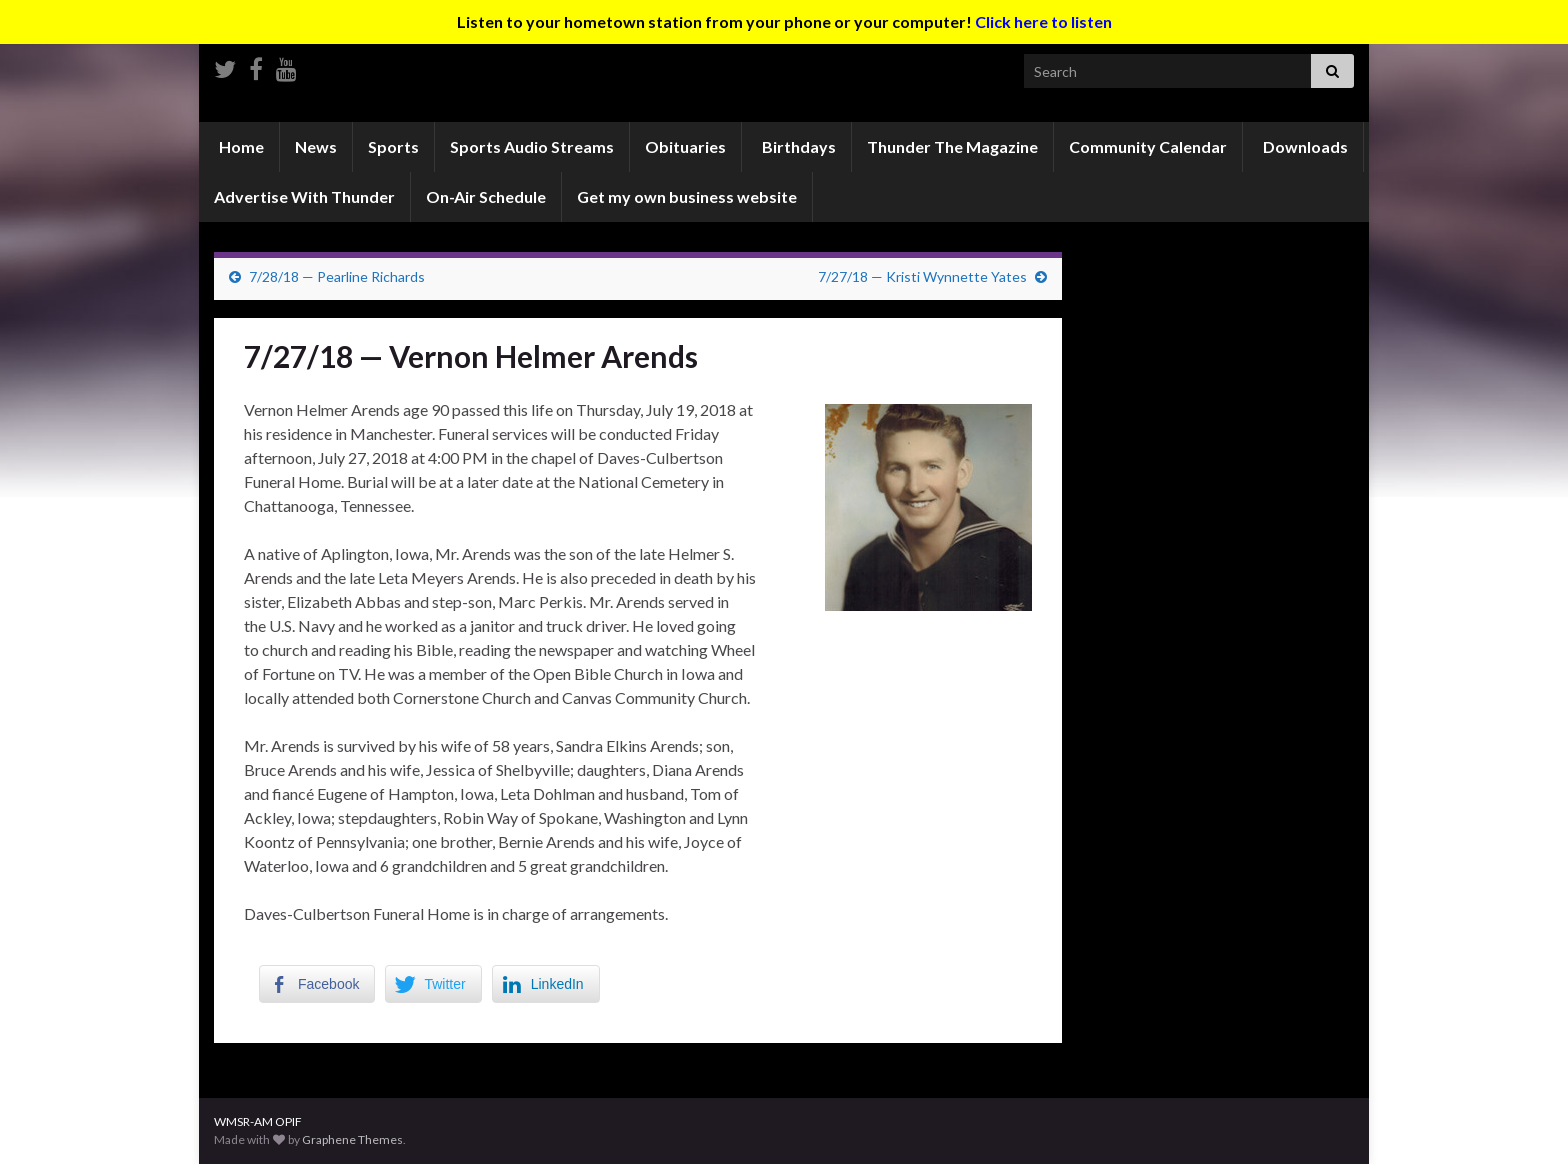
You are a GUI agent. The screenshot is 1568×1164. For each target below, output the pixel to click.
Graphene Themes (352, 1139)
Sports (393, 146)
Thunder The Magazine (952, 146)
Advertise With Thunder (304, 196)
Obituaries (685, 146)
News (316, 146)
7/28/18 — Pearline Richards (337, 276)
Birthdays (797, 146)
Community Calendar (1148, 146)
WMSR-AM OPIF (258, 1121)
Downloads (1304, 146)
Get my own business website (687, 196)
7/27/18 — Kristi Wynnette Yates (922, 276)
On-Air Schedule (486, 196)
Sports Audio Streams (532, 146)
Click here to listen (1043, 21)
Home (240, 146)
